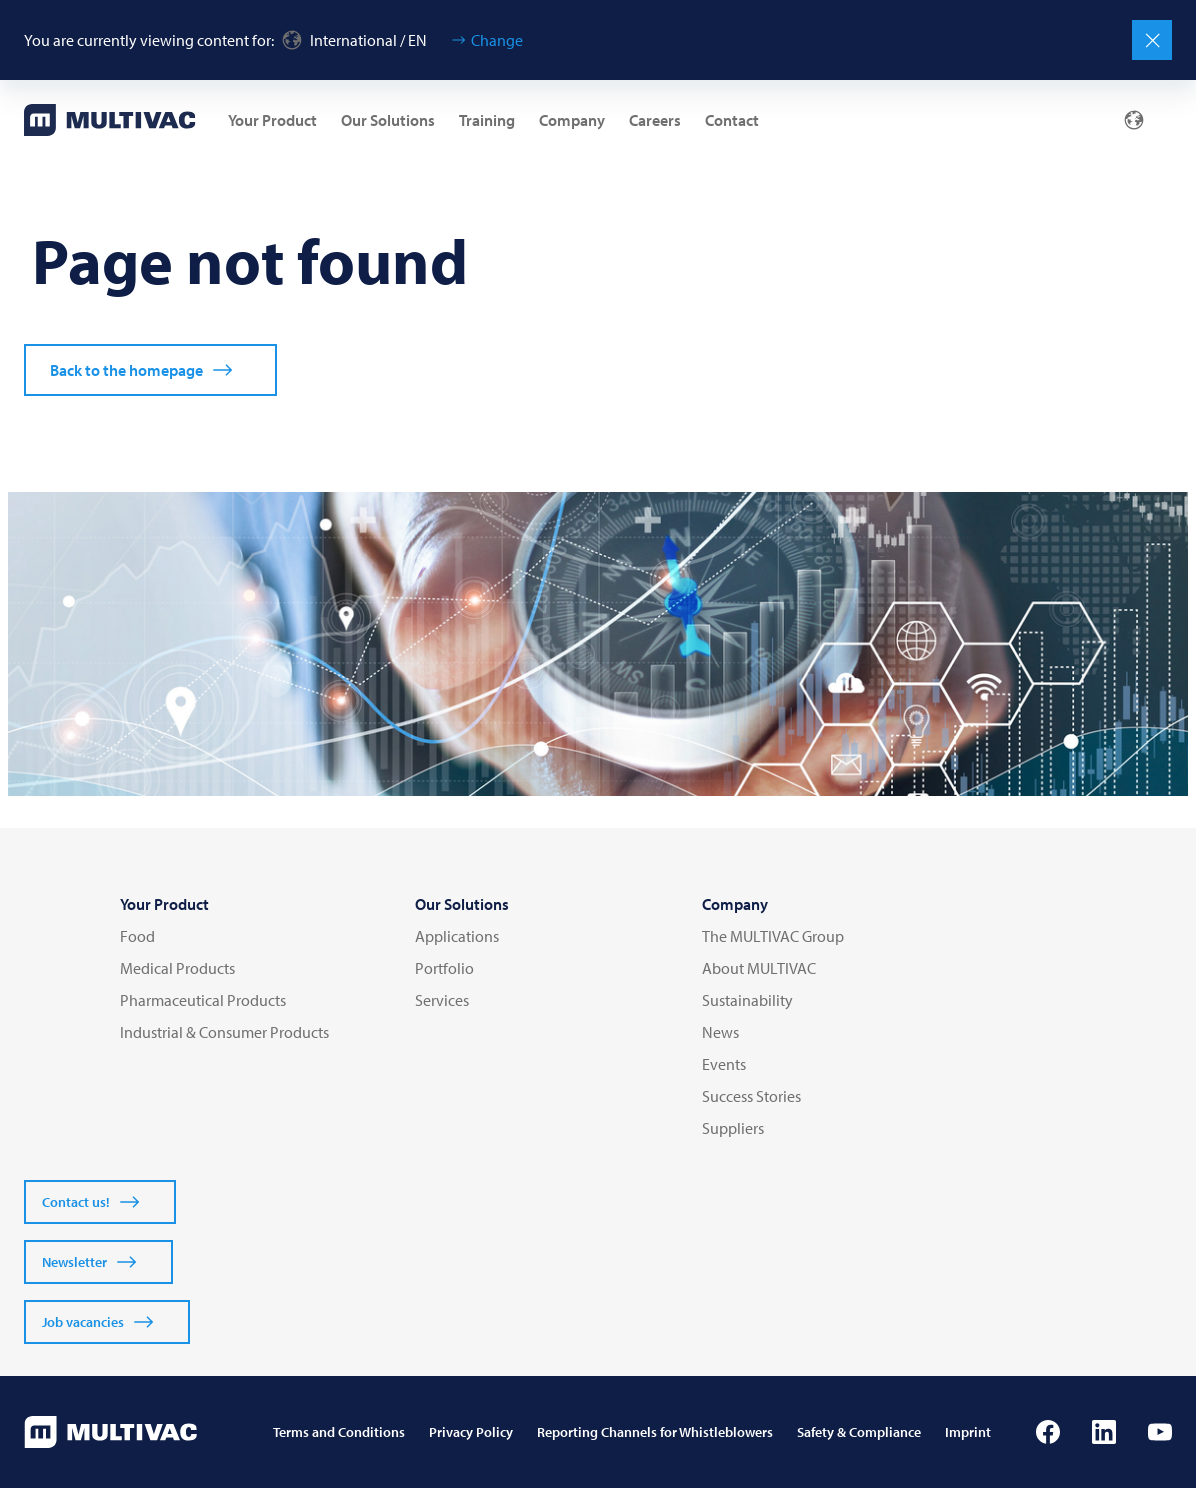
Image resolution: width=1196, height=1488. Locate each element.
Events (724, 1064)
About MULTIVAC (759, 968)
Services (442, 1000)
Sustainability (747, 1000)
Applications (457, 936)
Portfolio (444, 968)
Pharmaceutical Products (203, 1000)
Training (487, 120)
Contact (732, 120)
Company (572, 120)
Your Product (272, 120)
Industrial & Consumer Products (224, 1032)
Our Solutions (388, 120)
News (720, 1032)
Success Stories (751, 1096)
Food (137, 936)
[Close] (1152, 40)
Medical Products (177, 968)
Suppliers (733, 1128)
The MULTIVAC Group (773, 936)
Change (497, 40)
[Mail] (1036, 120)
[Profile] (1084, 120)
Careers (655, 120)
